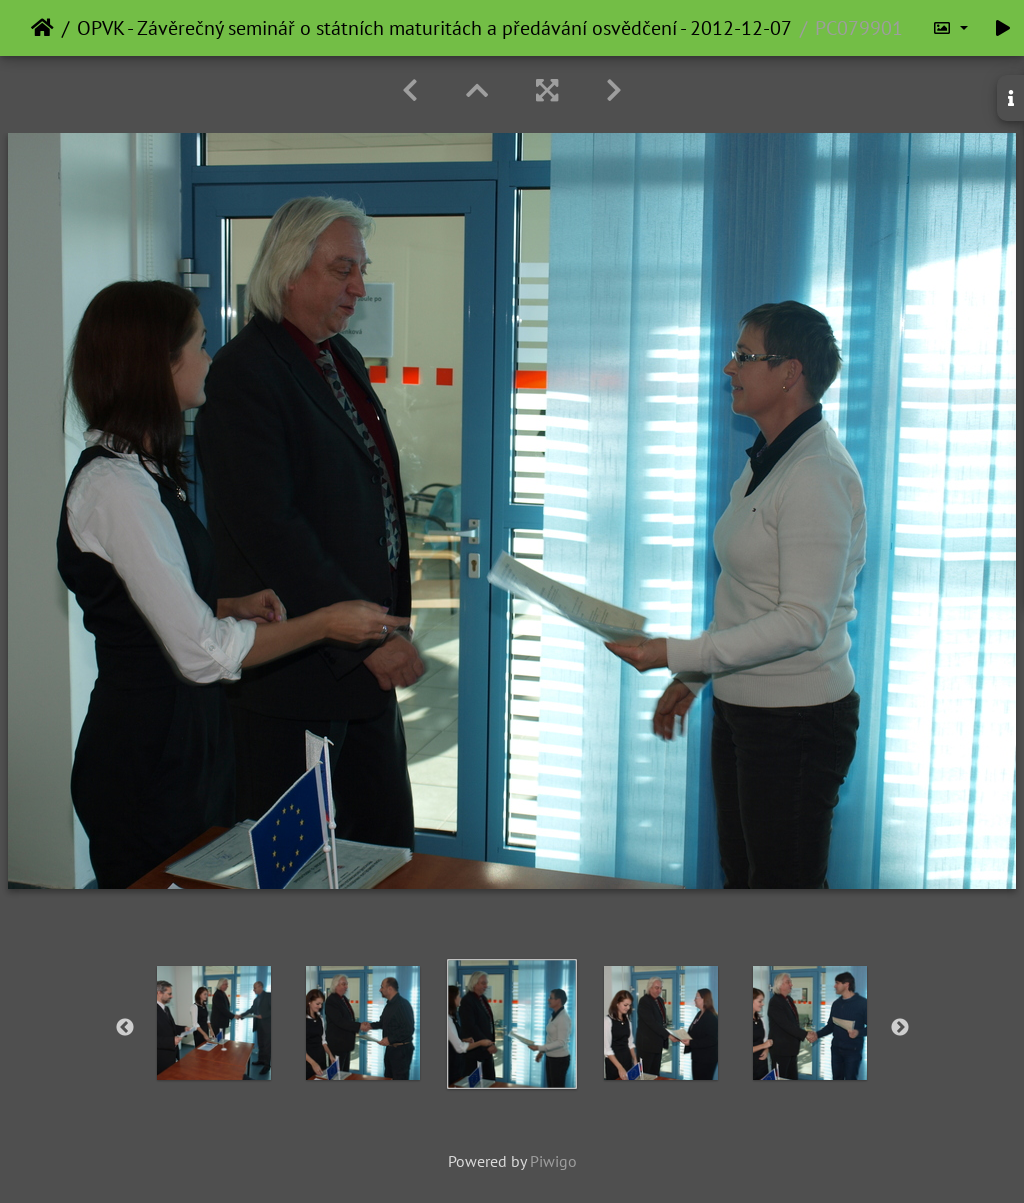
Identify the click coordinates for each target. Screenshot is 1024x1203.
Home (42, 28)
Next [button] (900, 1028)
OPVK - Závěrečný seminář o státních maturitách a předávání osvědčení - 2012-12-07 (434, 28)
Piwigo (553, 1161)
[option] (214, 1023)
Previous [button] (125, 1028)
